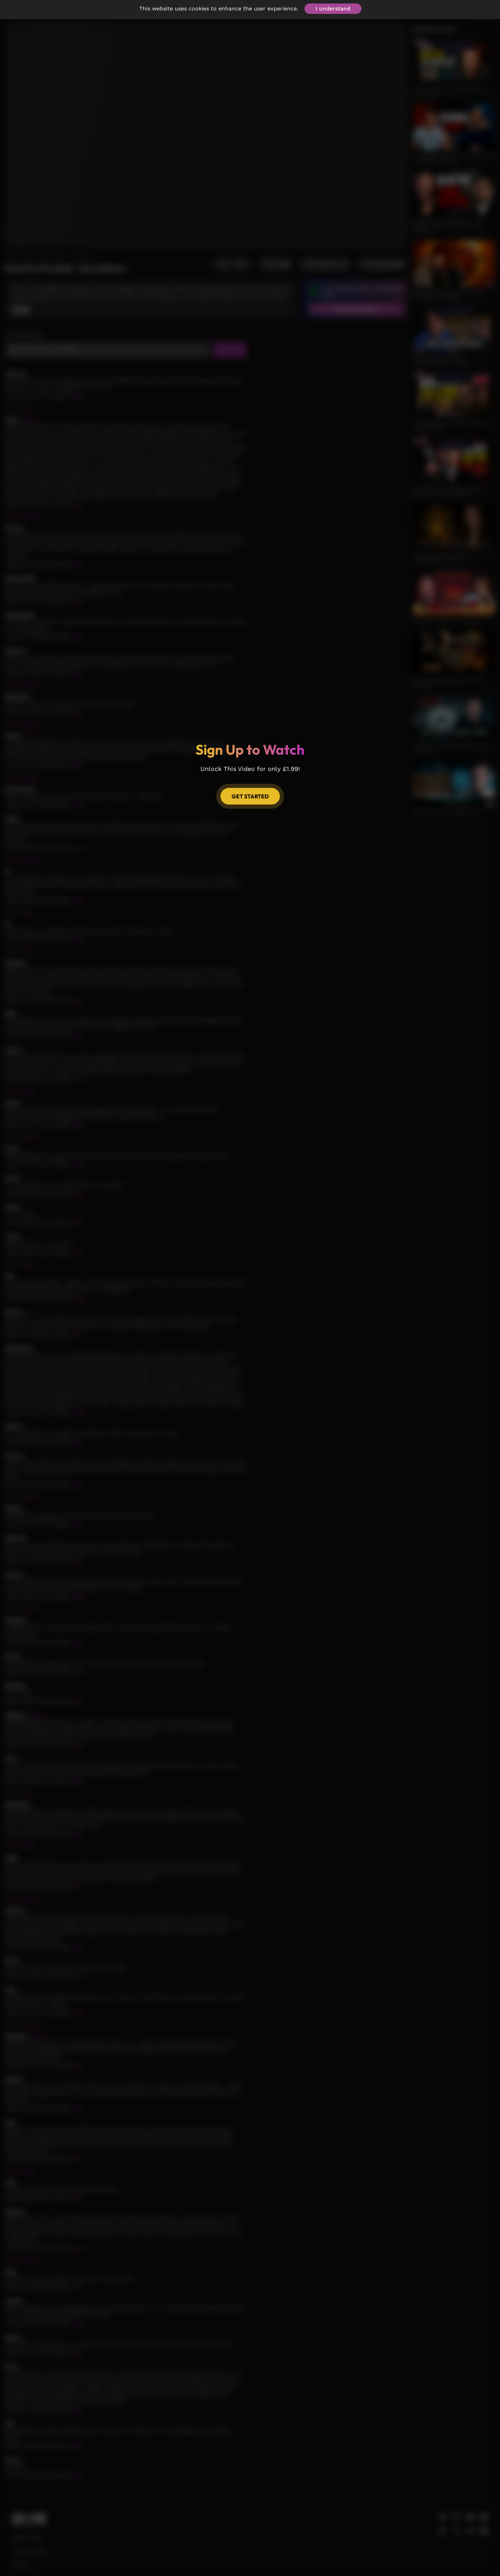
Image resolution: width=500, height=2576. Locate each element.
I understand (333, 8)
